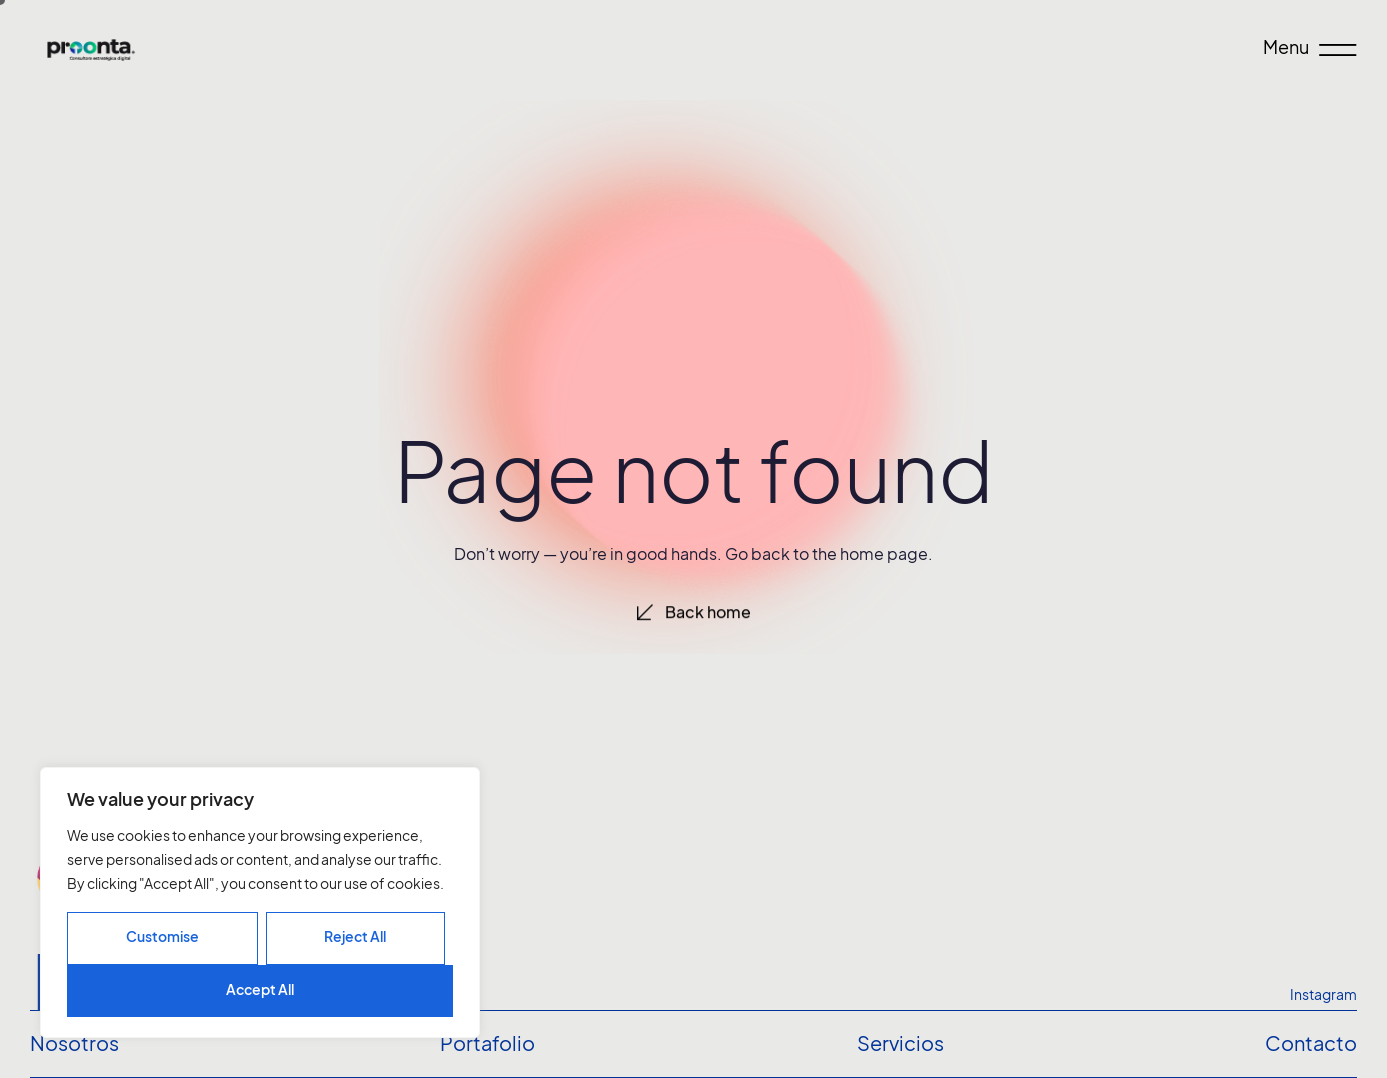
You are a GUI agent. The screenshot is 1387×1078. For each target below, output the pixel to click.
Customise (162, 936)
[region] (260, 902)
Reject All (355, 936)
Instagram (1323, 994)
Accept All (260, 989)
